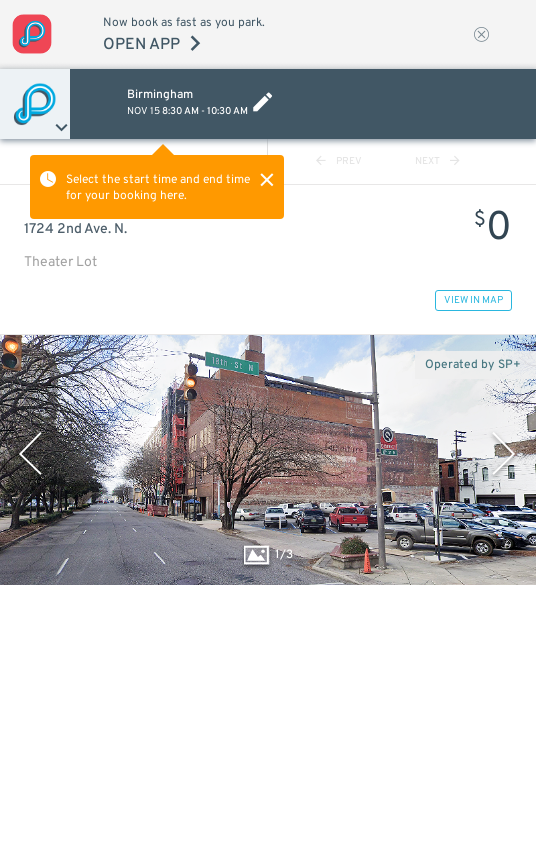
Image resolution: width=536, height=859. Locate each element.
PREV (339, 161)
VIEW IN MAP (473, 300)
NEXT (437, 161)
